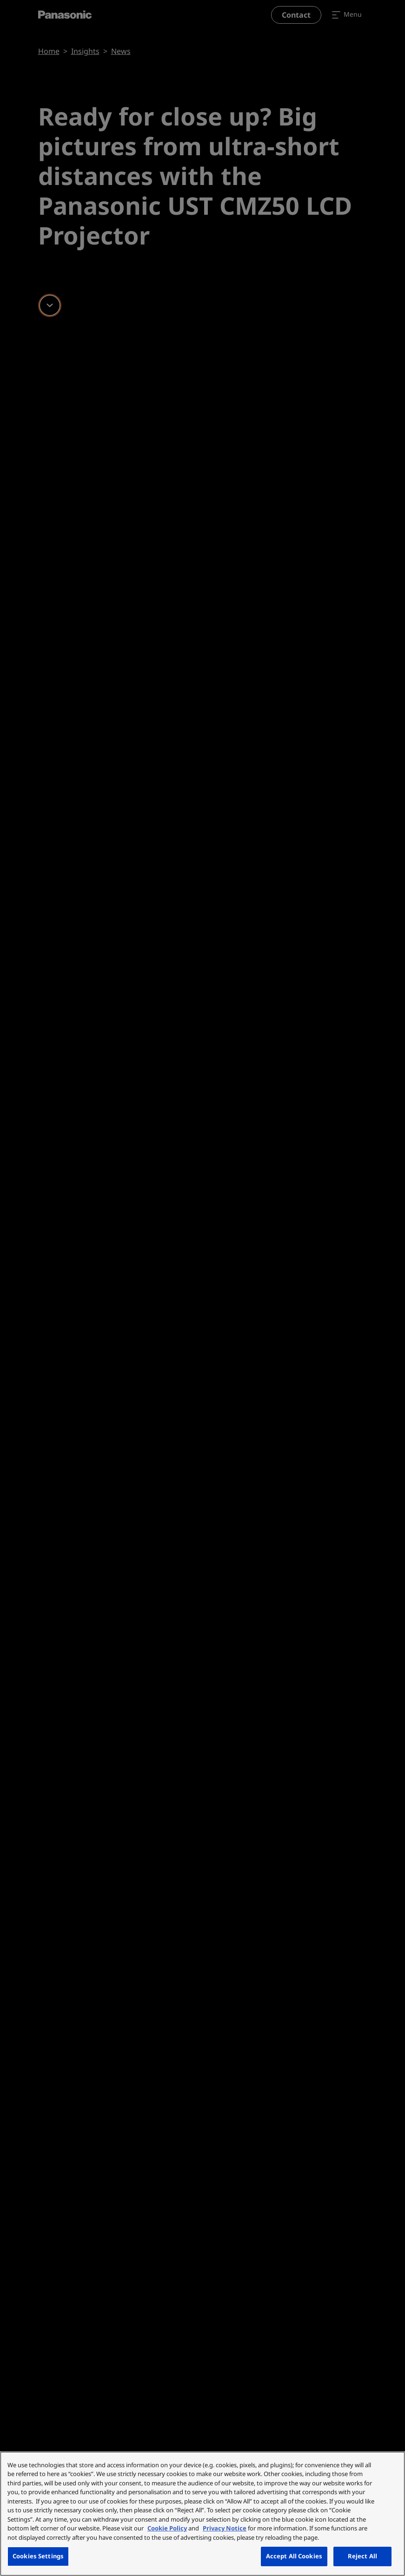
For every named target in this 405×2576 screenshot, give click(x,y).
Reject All (362, 2556)
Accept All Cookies (294, 2556)
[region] (202, 2513)
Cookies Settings (38, 2556)
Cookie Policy (167, 2528)
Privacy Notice (224, 2528)
